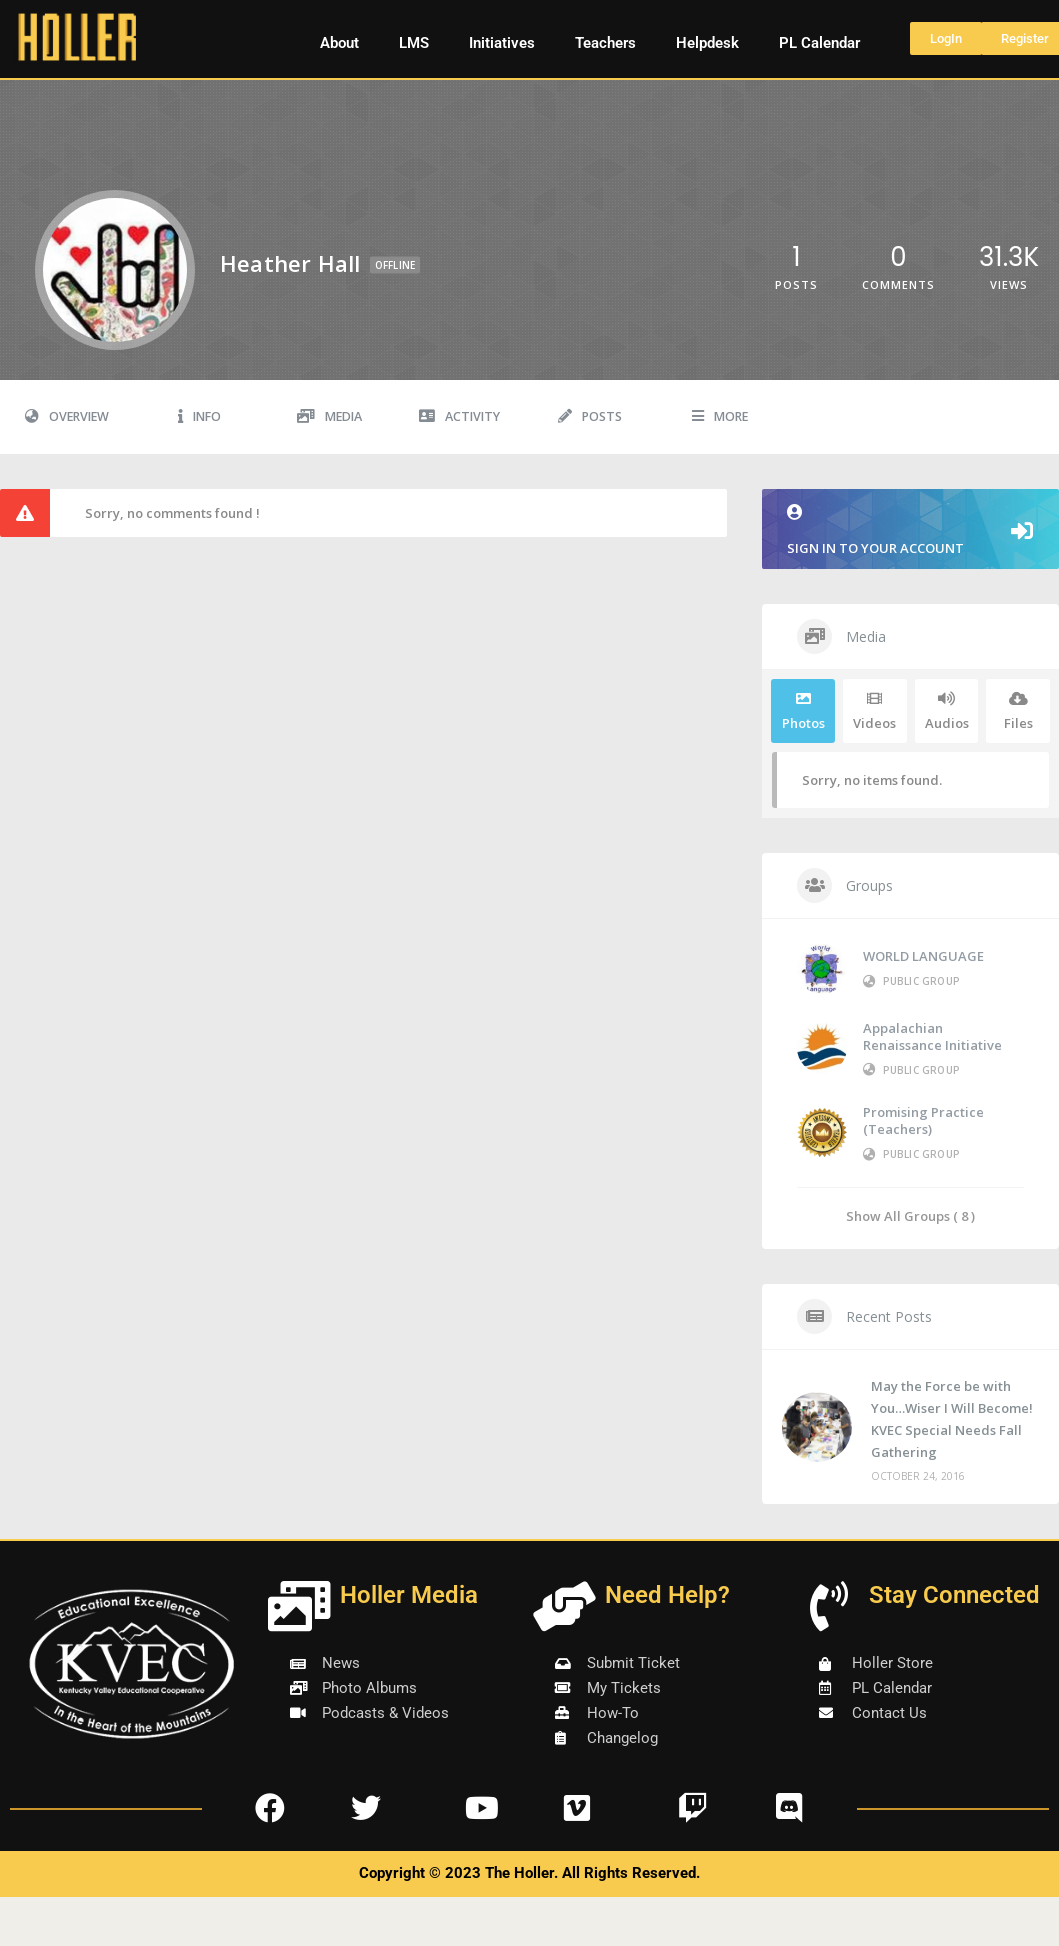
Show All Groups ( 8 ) (910, 1215)
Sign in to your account (910, 530)
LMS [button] (414, 43)
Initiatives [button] (502, 43)
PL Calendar (819, 43)
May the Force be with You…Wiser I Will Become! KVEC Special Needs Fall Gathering (952, 1419)
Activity (459, 416)
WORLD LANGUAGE (923, 956)
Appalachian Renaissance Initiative (932, 1036)
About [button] (339, 43)
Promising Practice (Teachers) (923, 1120)
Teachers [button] (605, 43)
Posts (590, 416)
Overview (67, 416)
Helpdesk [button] (707, 43)
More (720, 416)
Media (329, 416)
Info (199, 416)
